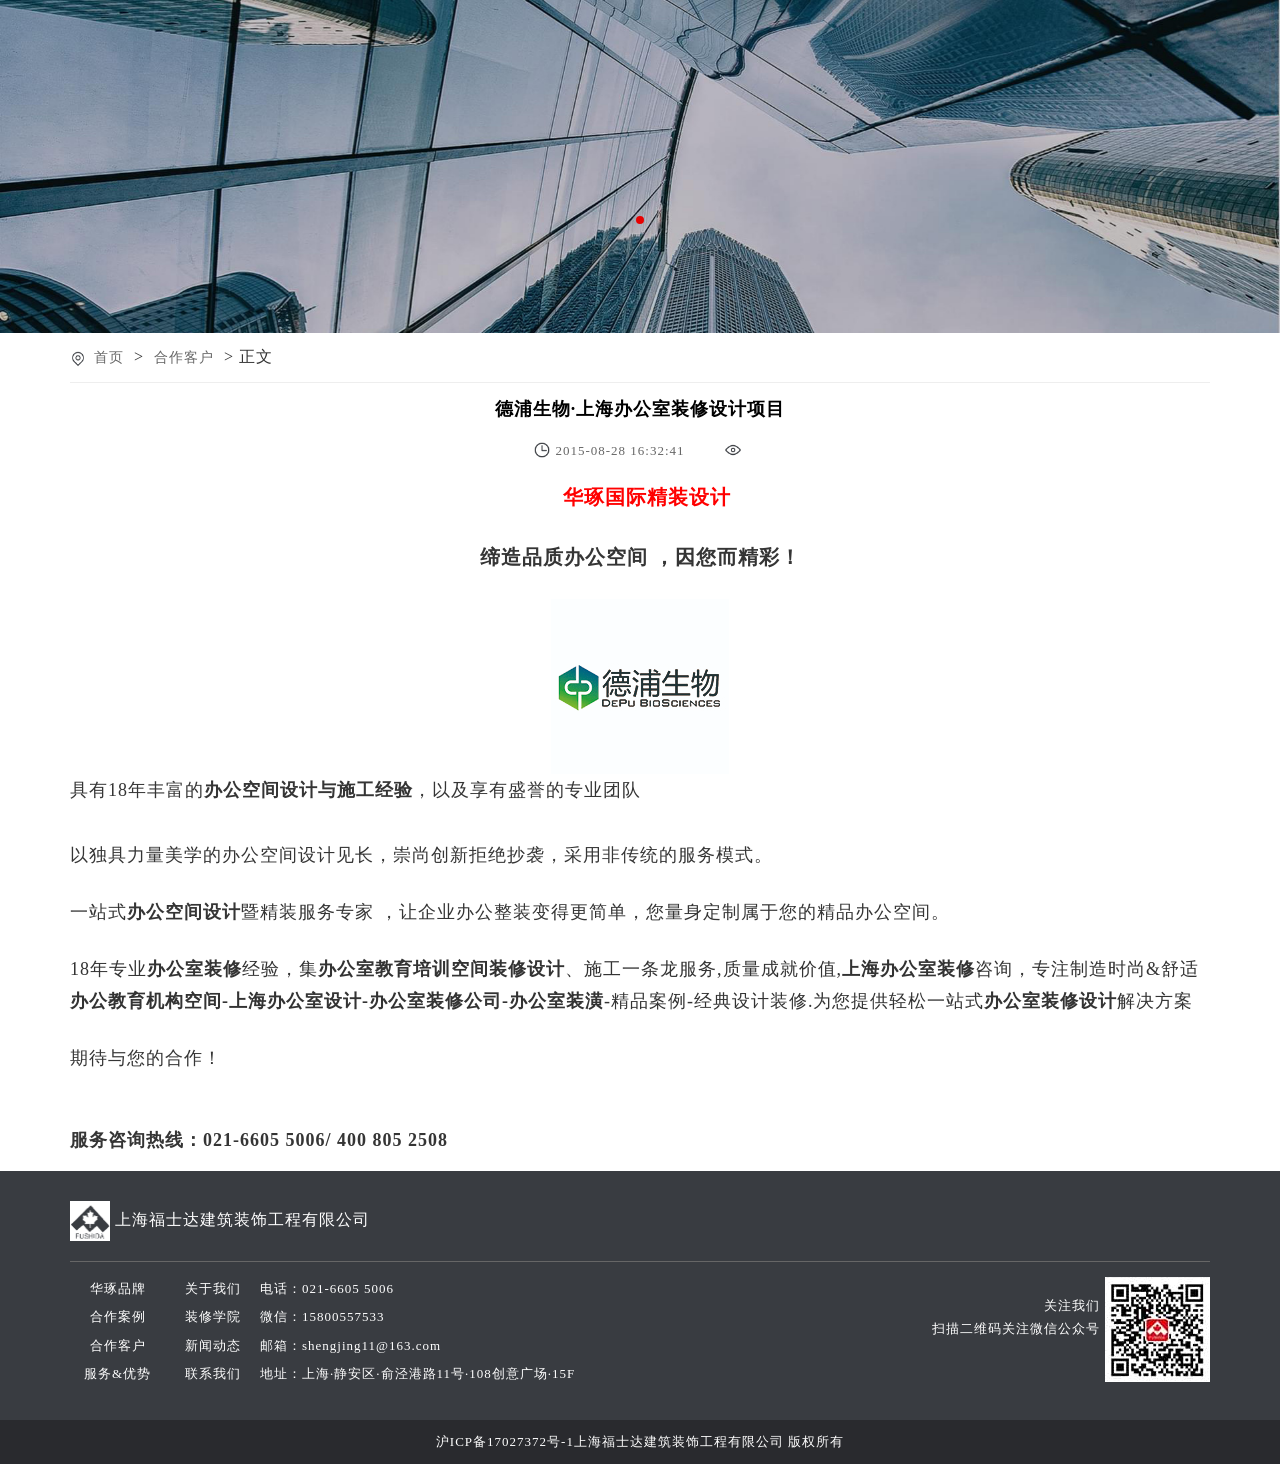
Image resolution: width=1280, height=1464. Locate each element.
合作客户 (184, 357)
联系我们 (213, 1373)
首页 (109, 357)
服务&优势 (117, 1373)
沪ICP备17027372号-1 (505, 1441)
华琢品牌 (118, 1288)
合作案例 (118, 1316)
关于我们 (213, 1288)
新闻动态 (213, 1345)
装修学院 (213, 1316)
